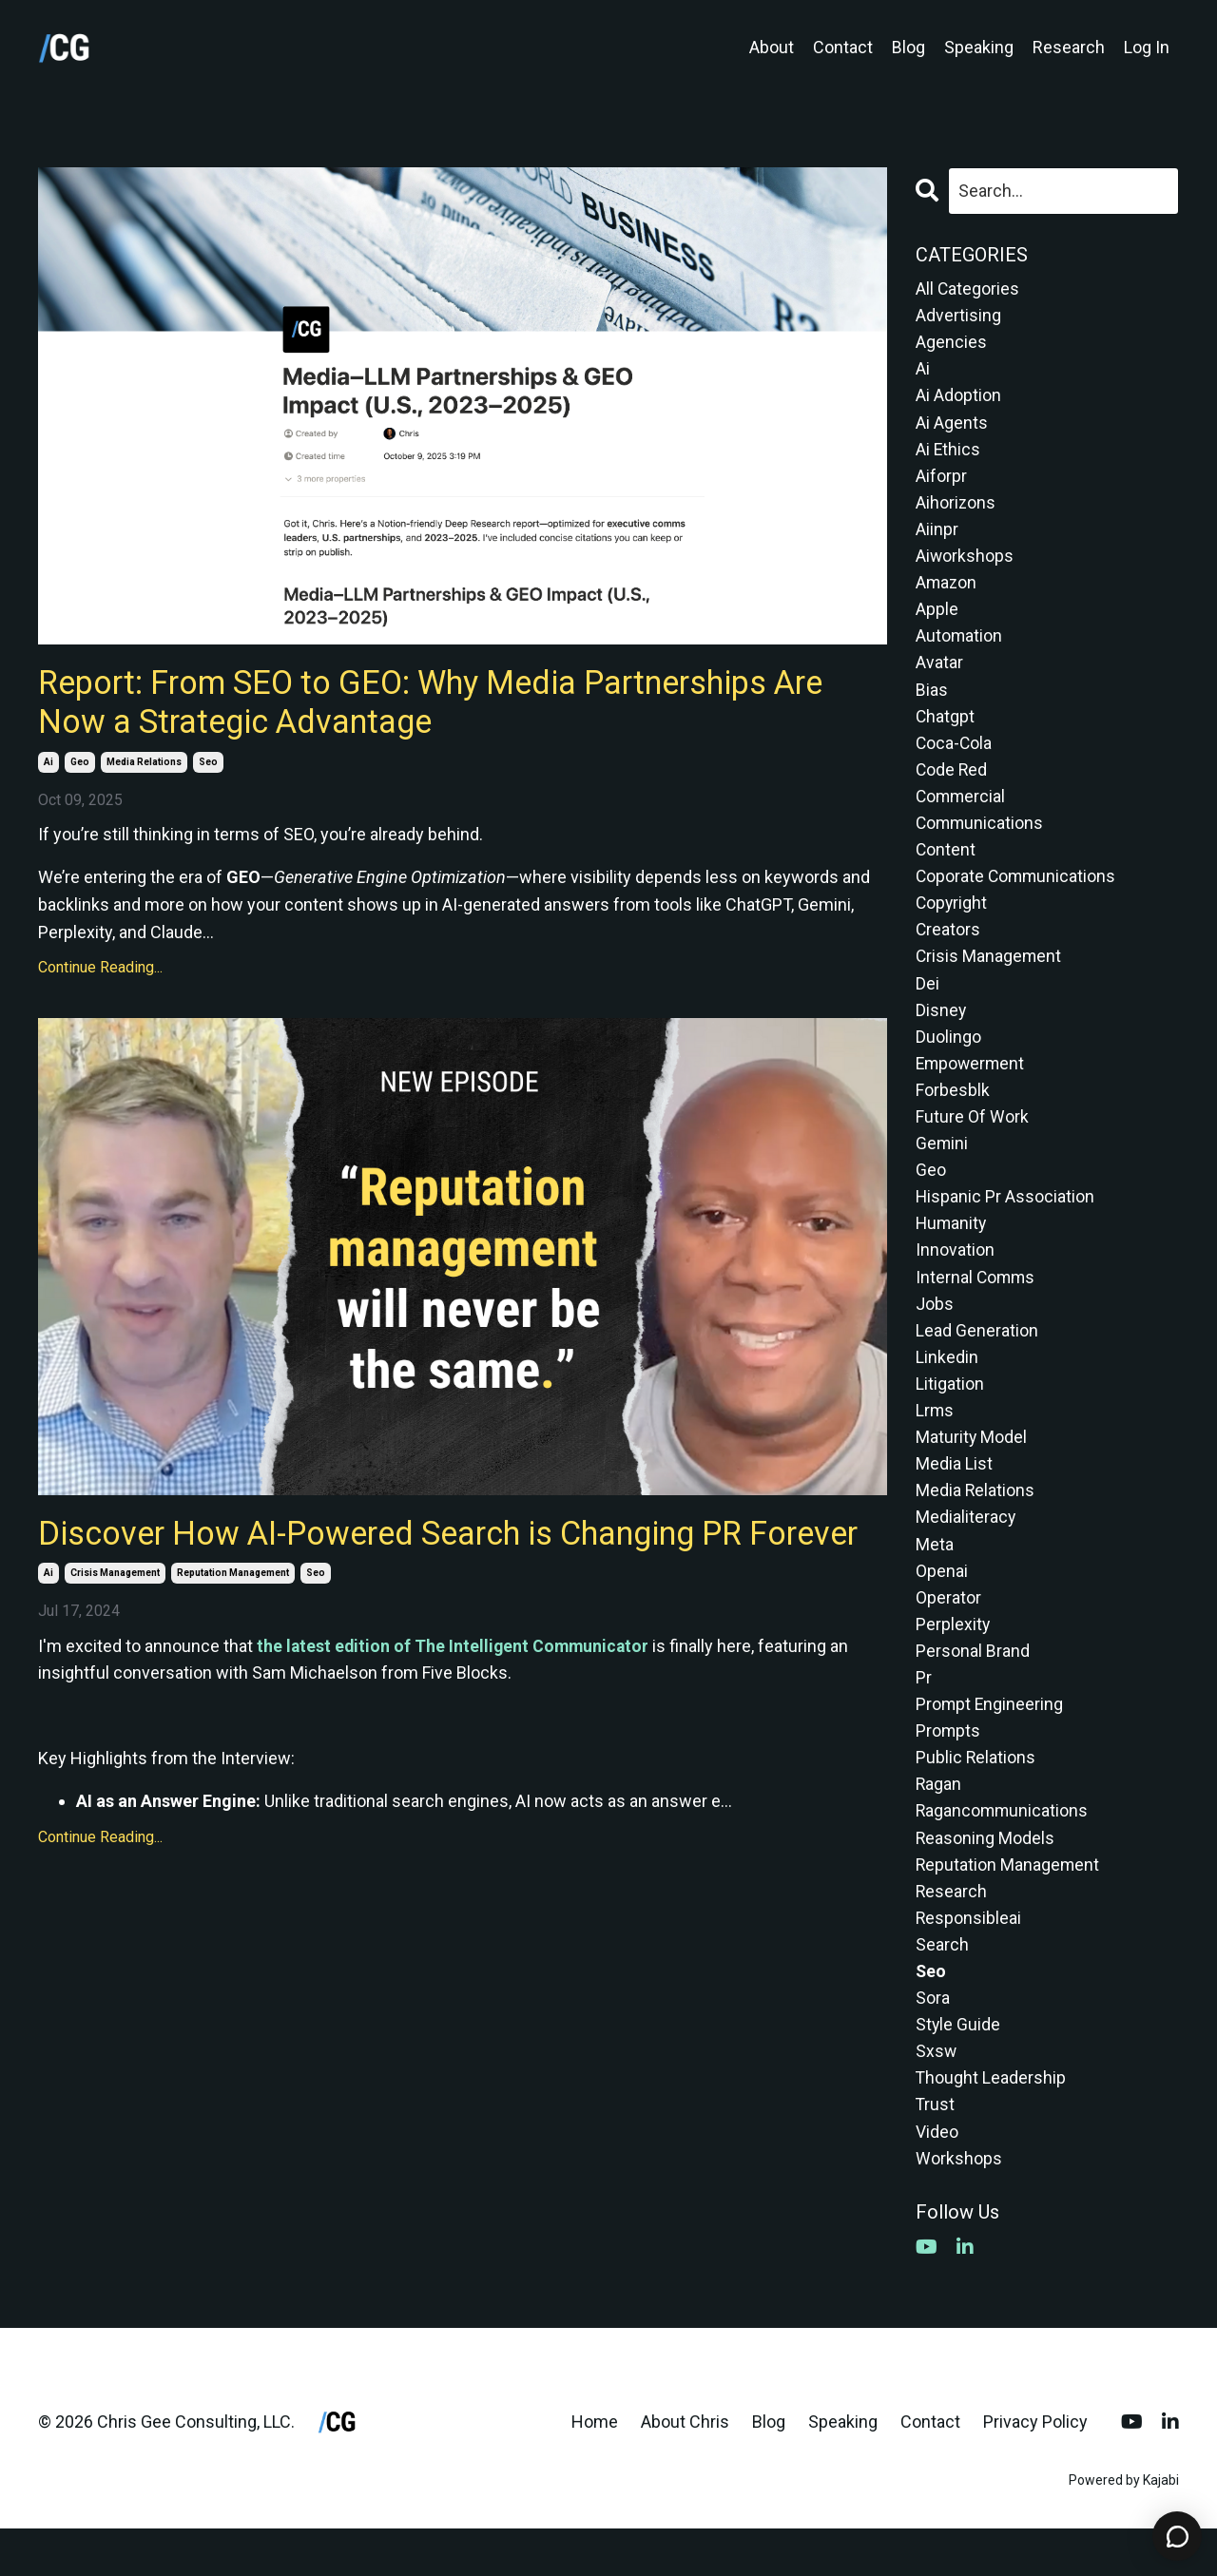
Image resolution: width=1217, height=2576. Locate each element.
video (937, 2177)
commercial (962, 809)
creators (948, 946)
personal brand (973, 1685)
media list (954, 1493)
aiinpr (937, 536)
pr (924, 1712)
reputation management (233, 1620)
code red (952, 782)
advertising (958, 316)
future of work (972, 1137)
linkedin (947, 1384)
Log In (1146, 47)
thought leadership (991, 2123)
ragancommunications (1003, 1849)
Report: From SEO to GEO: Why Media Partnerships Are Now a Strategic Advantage (452, 703)
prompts (948, 1767)
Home (594, 2469)
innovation (955, 1274)
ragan (939, 1822)
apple (937, 617)
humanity (952, 1247)
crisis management (115, 1620)
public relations (976, 1794)
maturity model (972, 1466)
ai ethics (948, 453)
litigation (950, 1411)
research (952, 1931)
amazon (947, 590)
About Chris (685, 2469)
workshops (959, 2205)
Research (1069, 47)
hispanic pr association (1005, 1219)
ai (48, 765)
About (771, 47)
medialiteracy (966, 1548)
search (942, 1986)
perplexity (953, 1657)
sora (933, 2040)
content (946, 864)
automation (959, 645)
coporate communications (1017, 891)
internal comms (976, 1302)
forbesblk (953, 1110)
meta (935, 1576)
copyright (952, 919)
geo (79, 765)
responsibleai (969, 1959)
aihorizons (956, 508)
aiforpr (941, 480)
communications (981, 836)
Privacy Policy (1035, 2469)
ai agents (952, 425)
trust (936, 2151)
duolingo (948, 1056)
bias (932, 699)
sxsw (936, 2095)
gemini (942, 1165)
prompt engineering (990, 1740)
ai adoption (958, 399)
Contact (843, 47)
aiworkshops (965, 562)
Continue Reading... (100, 972)
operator (948, 1630)
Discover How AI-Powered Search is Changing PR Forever (409, 1558)
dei (927, 1000)
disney (941, 1028)
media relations (144, 765)
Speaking (979, 47)
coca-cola (955, 754)
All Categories (968, 288)
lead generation (977, 1356)
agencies (951, 344)
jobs (935, 1329)
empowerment (972, 1082)
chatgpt (946, 727)
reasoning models (985, 1877)
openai (942, 1603)
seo (208, 765)
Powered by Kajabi (1124, 2527)
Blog (908, 47)
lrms (935, 1439)
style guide (958, 2068)
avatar (939, 672)
